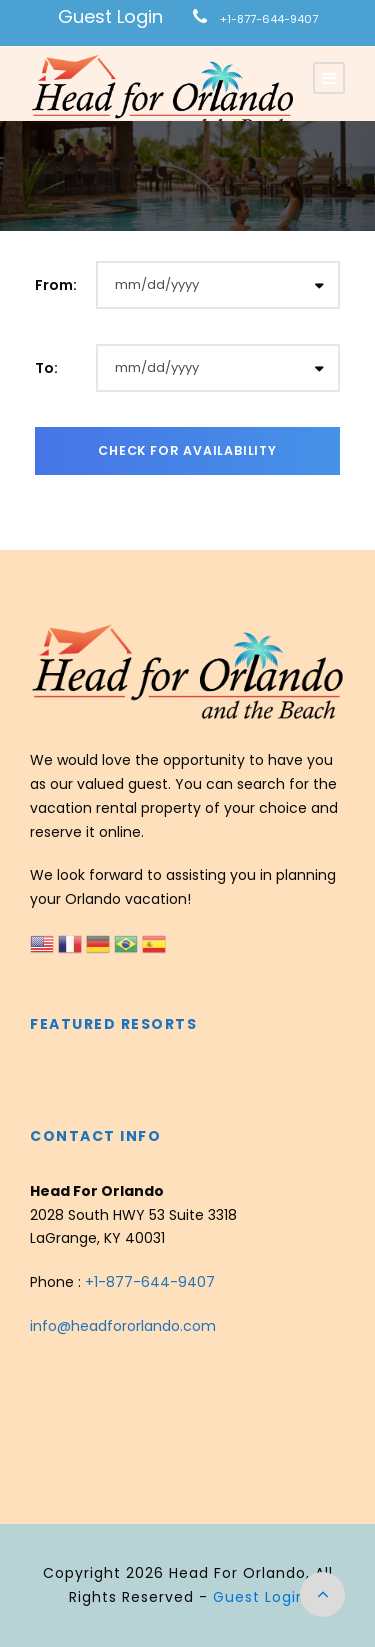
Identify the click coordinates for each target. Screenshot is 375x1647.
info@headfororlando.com (123, 1326)
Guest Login (110, 16)
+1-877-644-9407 (269, 19)
